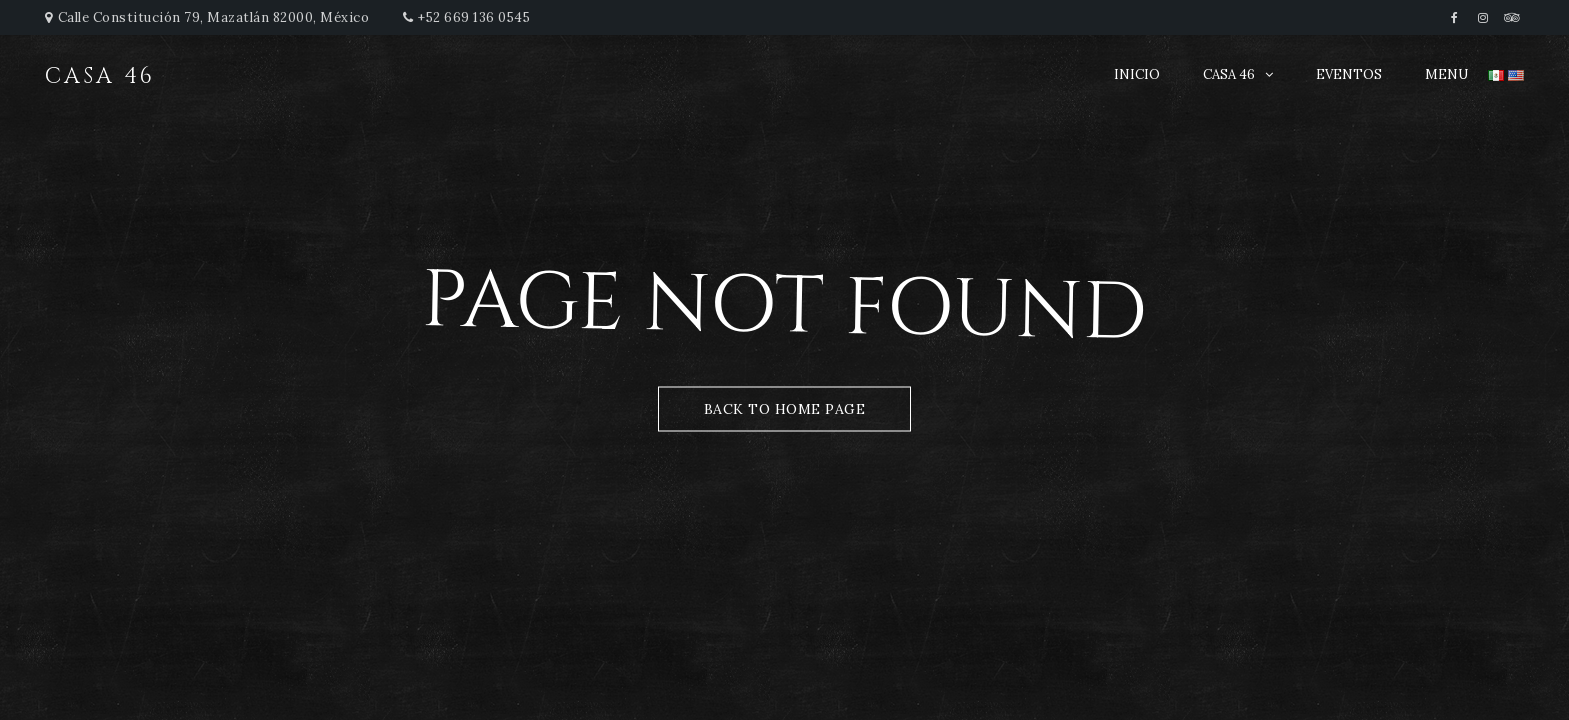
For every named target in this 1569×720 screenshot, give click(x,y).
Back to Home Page (785, 409)
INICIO (1137, 74)
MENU (1446, 74)
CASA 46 (1229, 74)
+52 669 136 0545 (474, 17)
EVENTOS (1349, 74)
